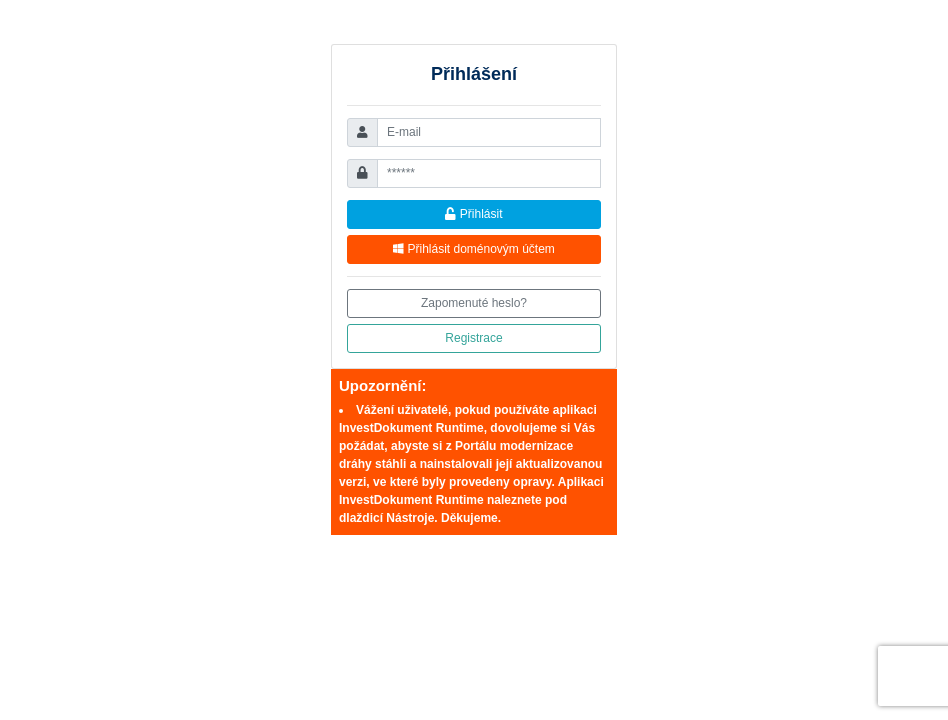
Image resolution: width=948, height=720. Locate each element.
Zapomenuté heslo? (474, 303)
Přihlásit (473, 214)
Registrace (473, 338)
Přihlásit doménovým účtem (474, 249)
